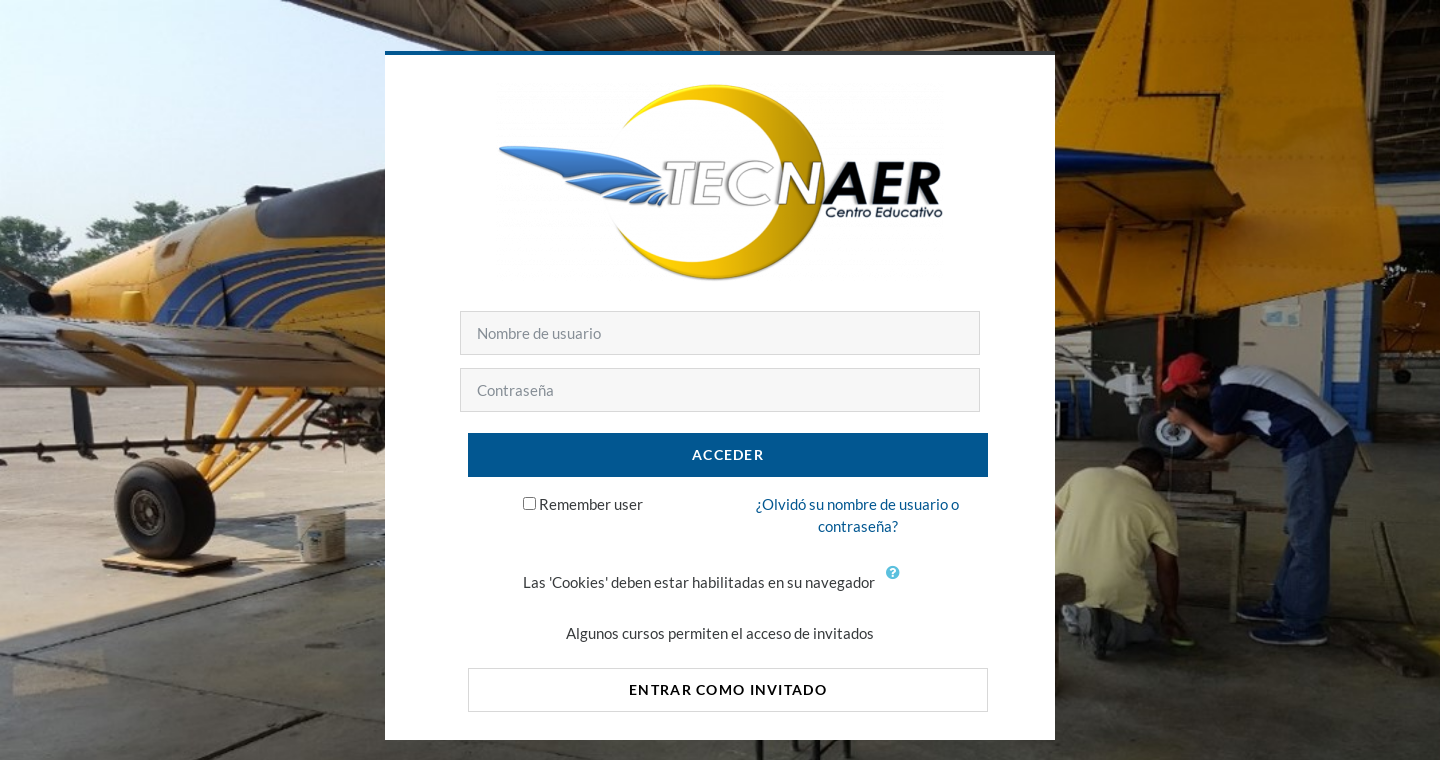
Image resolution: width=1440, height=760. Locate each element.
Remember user (591, 504)
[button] (898, 584)
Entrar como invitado (728, 689)
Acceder (728, 454)
